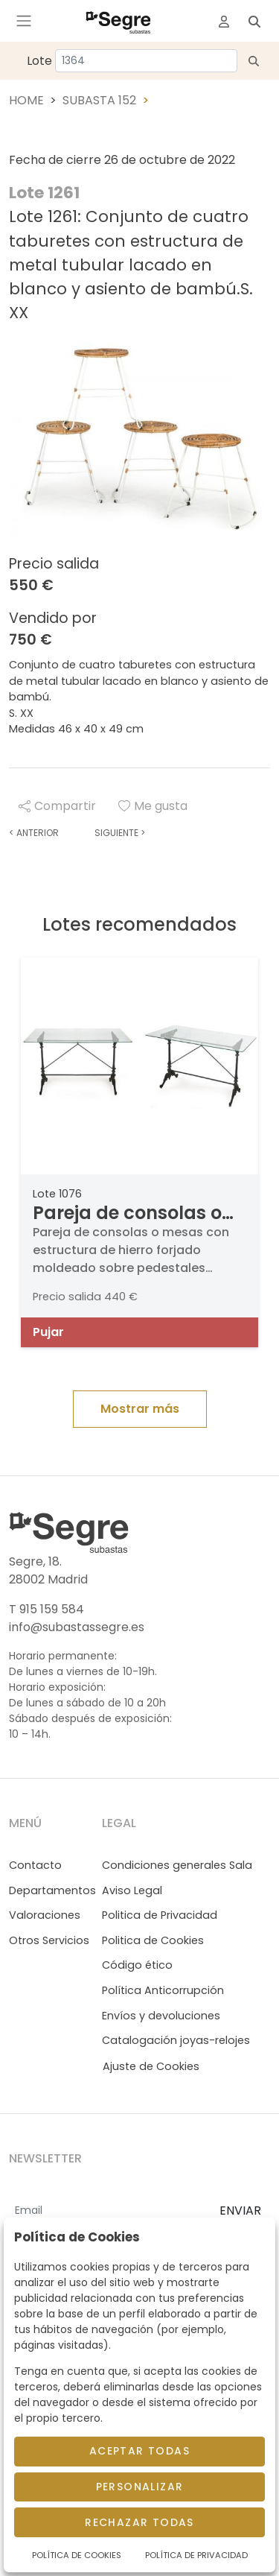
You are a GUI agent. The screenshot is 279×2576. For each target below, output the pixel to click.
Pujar (48, 1332)
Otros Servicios (49, 1940)
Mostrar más (139, 1408)
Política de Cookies (76, 2555)
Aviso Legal (132, 1890)
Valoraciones (44, 1915)
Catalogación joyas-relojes (176, 2040)
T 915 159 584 (46, 1609)
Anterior (34, 832)
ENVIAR (240, 2210)
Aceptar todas (139, 2450)
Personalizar (140, 2486)
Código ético (137, 1965)
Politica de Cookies (153, 1940)
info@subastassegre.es (76, 1627)
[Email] (108, 2211)
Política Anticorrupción (163, 1990)
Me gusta (152, 805)
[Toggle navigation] (24, 21)
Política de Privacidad (196, 2555)
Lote (39, 60)
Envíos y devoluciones (161, 2015)
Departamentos (52, 1890)
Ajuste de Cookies (151, 2066)
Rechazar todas (139, 2522)
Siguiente (119, 832)
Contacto (35, 1865)
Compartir (57, 805)
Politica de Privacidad (159, 1915)
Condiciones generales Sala (177, 1865)
